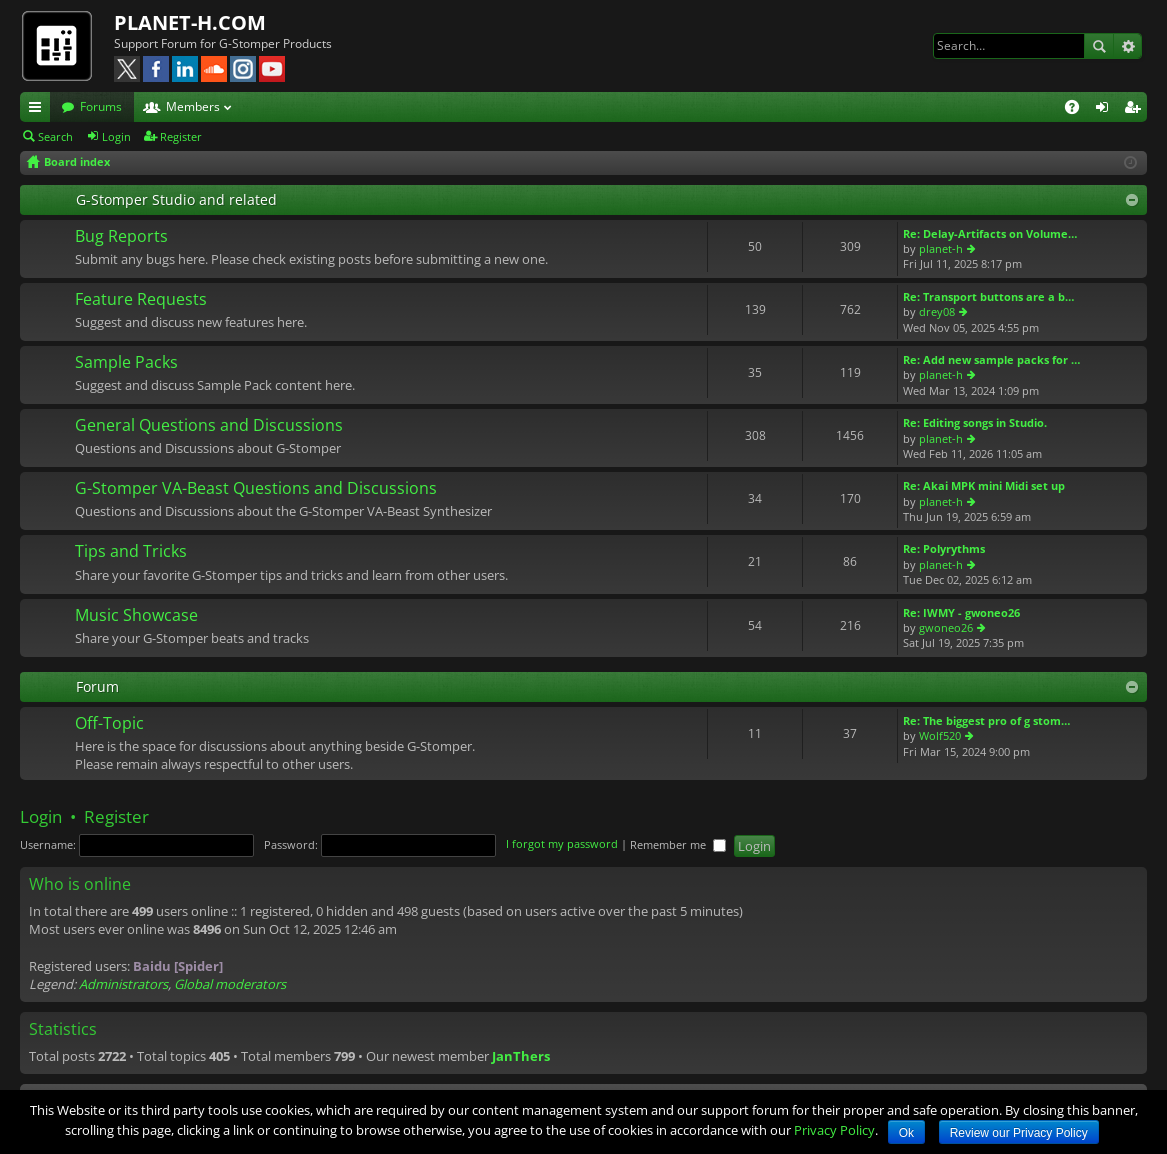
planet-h (941, 248)
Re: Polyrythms (944, 548)
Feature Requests (141, 300)
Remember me (678, 844)
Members (193, 106)
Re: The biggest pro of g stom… (986, 720)
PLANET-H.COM (190, 22)
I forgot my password (562, 844)
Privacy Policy (834, 1130)
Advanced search (1127, 46)
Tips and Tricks (131, 552)
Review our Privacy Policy (1019, 1133)
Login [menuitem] (1106, 110)
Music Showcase (136, 616)
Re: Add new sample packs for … (991, 359)
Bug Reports (121, 237)
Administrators (123, 984)
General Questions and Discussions (209, 426)
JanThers (521, 1056)
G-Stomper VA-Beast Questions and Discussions (256, 489)
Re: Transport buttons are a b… (988, 296)
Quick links (39, 110)
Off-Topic (109, 724)
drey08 (937, 311)
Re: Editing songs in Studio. (975, 422)
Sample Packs (126, 363)
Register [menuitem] (1136, 110)
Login (116, 136)
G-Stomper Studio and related (176, 199)
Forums (101, 106)
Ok (906, 1133)
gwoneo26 (946, 627)
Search (1099, 46)
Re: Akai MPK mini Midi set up (984, 485)
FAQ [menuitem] (1078, 110)
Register (181, 136)
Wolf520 (940, 735)
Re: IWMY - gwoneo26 (961, 612)
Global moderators (230, 984)
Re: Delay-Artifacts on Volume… (990, 233)
